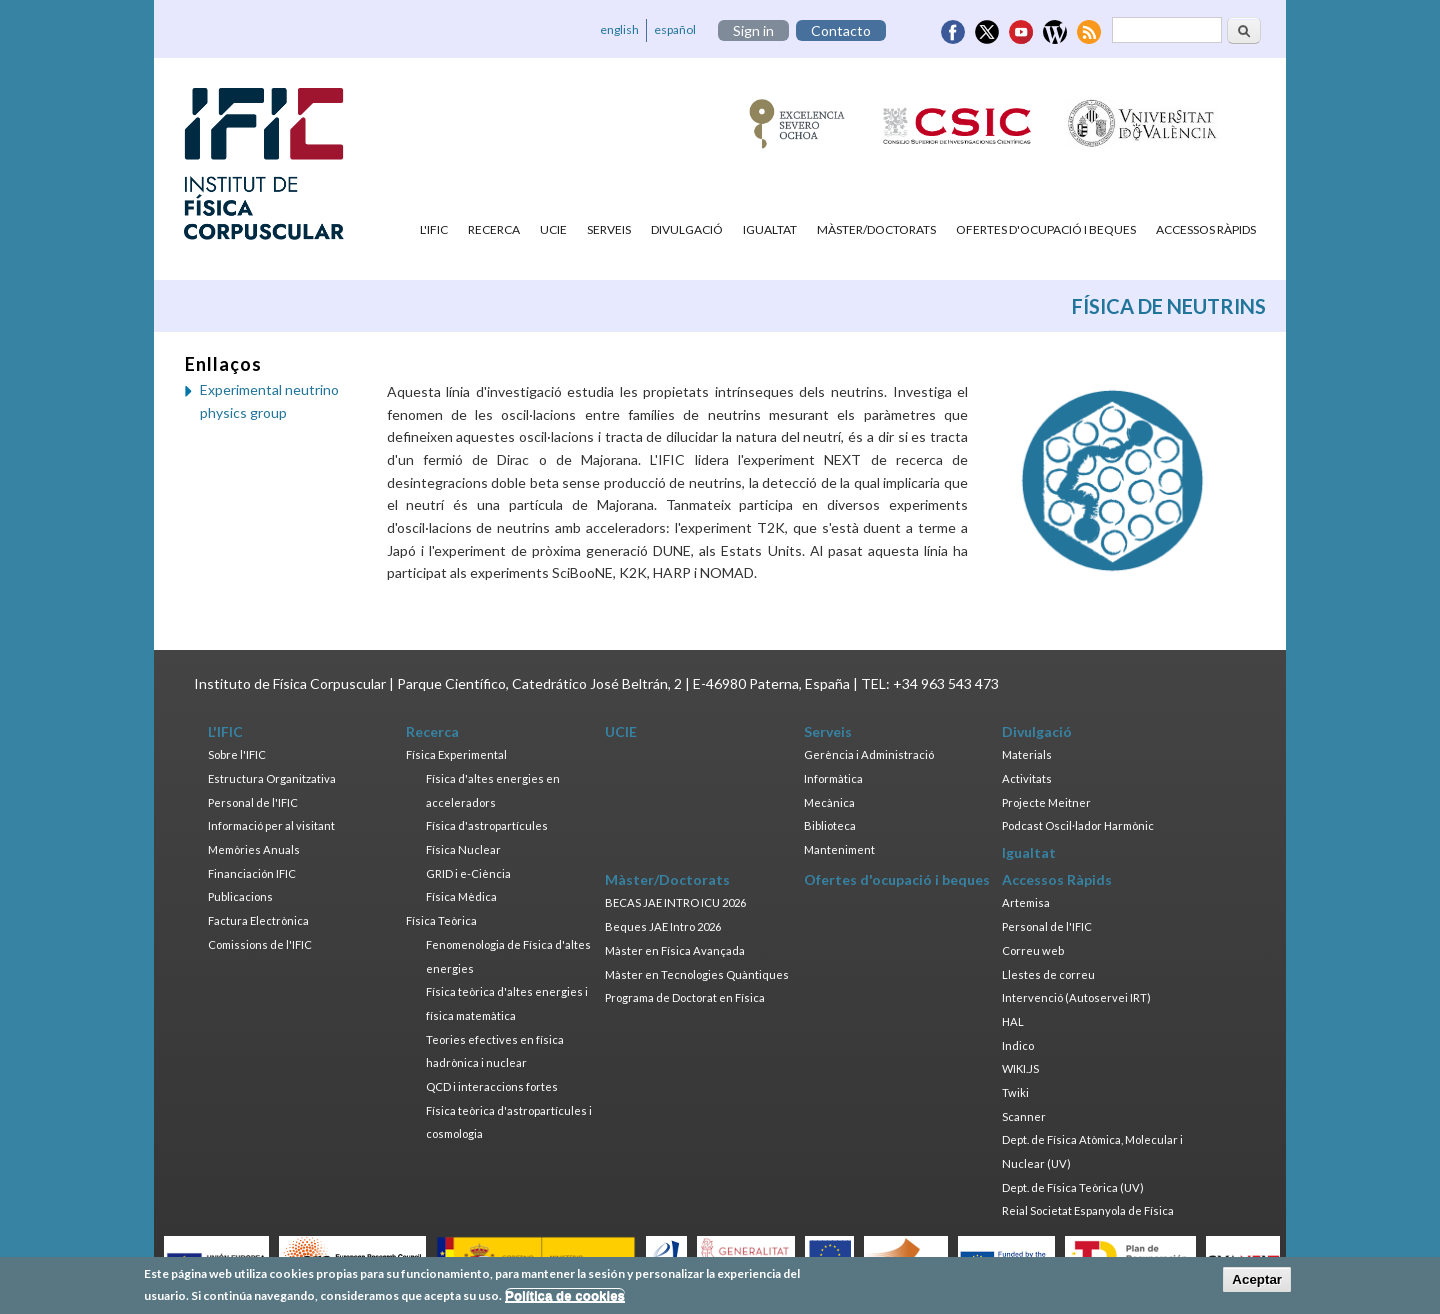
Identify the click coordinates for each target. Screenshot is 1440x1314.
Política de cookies (565, 1298)
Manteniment (839, 849)
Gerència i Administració (869, 754)
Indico (1018, 1045)
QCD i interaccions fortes (492, 1086)
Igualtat (770, 229)
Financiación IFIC (252, 873)
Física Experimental (456, 754)
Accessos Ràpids (1206, 229)
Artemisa (1026, 902)
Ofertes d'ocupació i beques (1046, 229)
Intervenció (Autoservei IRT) (1076, 997)
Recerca (494, 229)
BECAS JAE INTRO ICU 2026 (675, 902)
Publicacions (240, 896)
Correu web (1033, 950)
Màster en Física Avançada (675, 950)
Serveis (609, 229)
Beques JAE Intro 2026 (663, 926)
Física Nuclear (463, 849)
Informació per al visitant (271, 825)
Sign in (753, 30)
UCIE (553, 229)
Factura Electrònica (258, 920)
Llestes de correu (1048, 974)
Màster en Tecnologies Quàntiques (697, 974)
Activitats (1027, 778)
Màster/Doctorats (876, 229)
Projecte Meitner (1046, 802)
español (675, 29)
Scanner (1024, 1116)
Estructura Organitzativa (272, 778)
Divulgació (687, 229)
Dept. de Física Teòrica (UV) (1073, 1187)
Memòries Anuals (254, 849)
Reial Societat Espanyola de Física (1088, 1210)
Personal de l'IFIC (253, 802)
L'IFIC (434, 229)
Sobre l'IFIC (237, 754)
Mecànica (829, 802)
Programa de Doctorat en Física (685, 997)
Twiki (1015, 1092)
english (619, 29)
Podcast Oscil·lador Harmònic (1078, 825)
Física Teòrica (441, 920)
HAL (1013, 1021)
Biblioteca (830, 825)
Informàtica (833, 778)
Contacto (841, 30)
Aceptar (1257, 1282)
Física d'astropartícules (487, 825)
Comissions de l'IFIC (260, 944)
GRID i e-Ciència (468, 873)
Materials (1027, 754)
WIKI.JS (1020, 1068)
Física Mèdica (461, 896)
